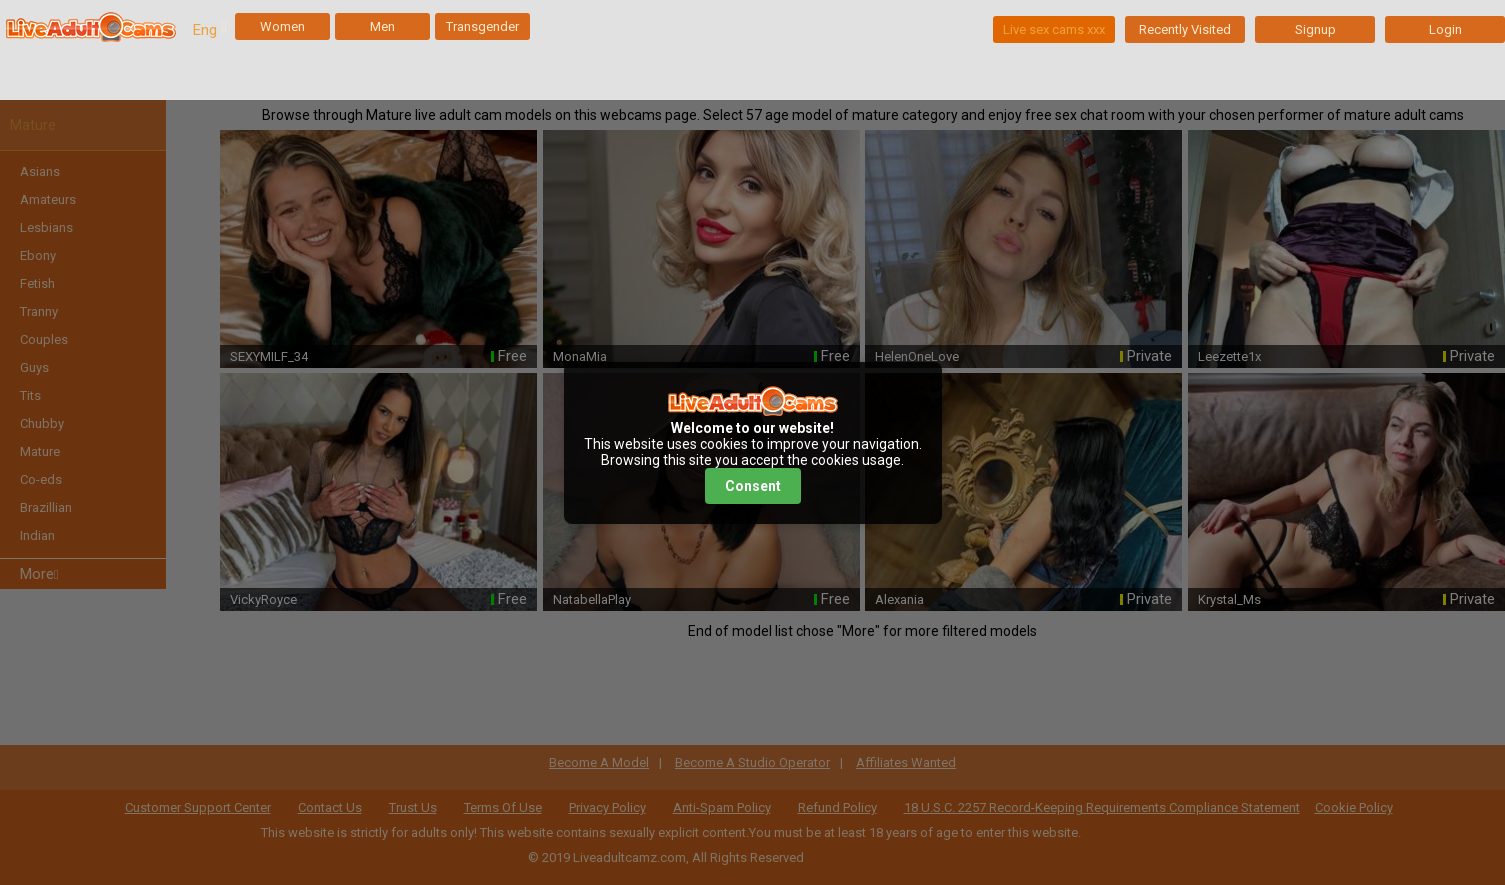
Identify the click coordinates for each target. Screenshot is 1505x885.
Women (282, 26)
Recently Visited (1185, 29)
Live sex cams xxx (1054, 29)
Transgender (482, 26)
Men (382, 26)
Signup (1315, 29)
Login (1445, 29)
